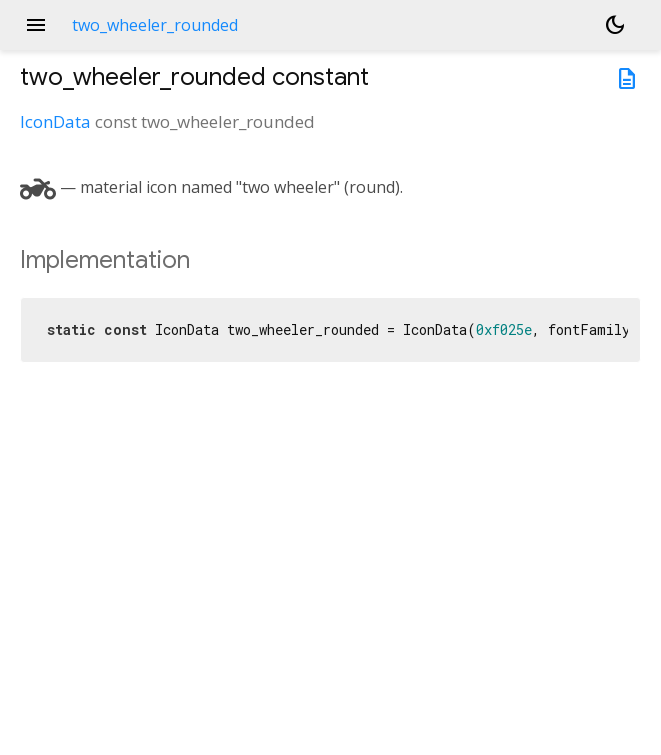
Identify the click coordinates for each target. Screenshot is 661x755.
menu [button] (36, 25)
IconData (55, 121)
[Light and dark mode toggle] (615, 25)
